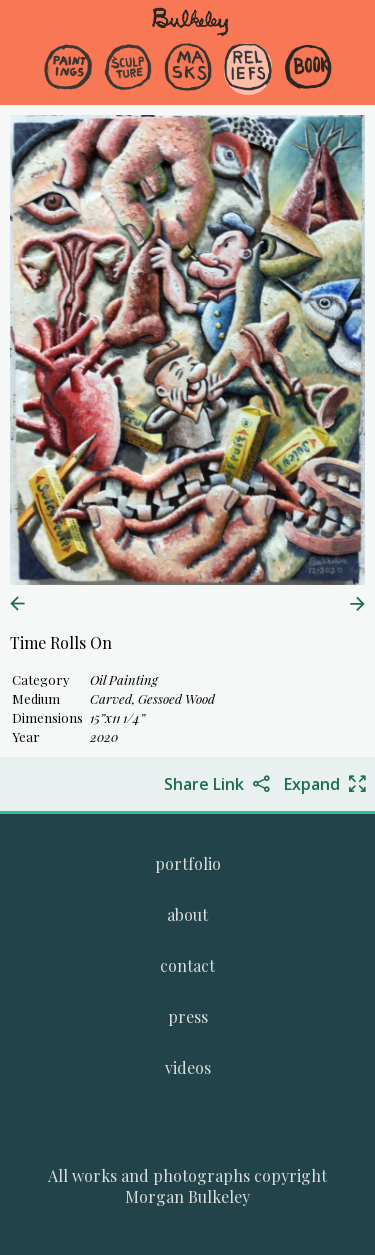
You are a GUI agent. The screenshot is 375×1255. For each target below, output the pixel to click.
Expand (312, 784)
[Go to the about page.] (187, 914)
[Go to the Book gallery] (308, 69)
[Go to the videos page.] (188, 1067)
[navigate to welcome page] (190, 32)
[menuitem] (68, 84)
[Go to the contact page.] (187, 965)
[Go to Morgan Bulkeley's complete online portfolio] (188, 863)
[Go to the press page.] (188, 1016)
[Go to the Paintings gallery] (68, 69)
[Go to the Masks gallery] (188, 69)
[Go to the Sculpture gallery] (128, 69)
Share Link (204, 784)
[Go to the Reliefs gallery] (248, 69)
